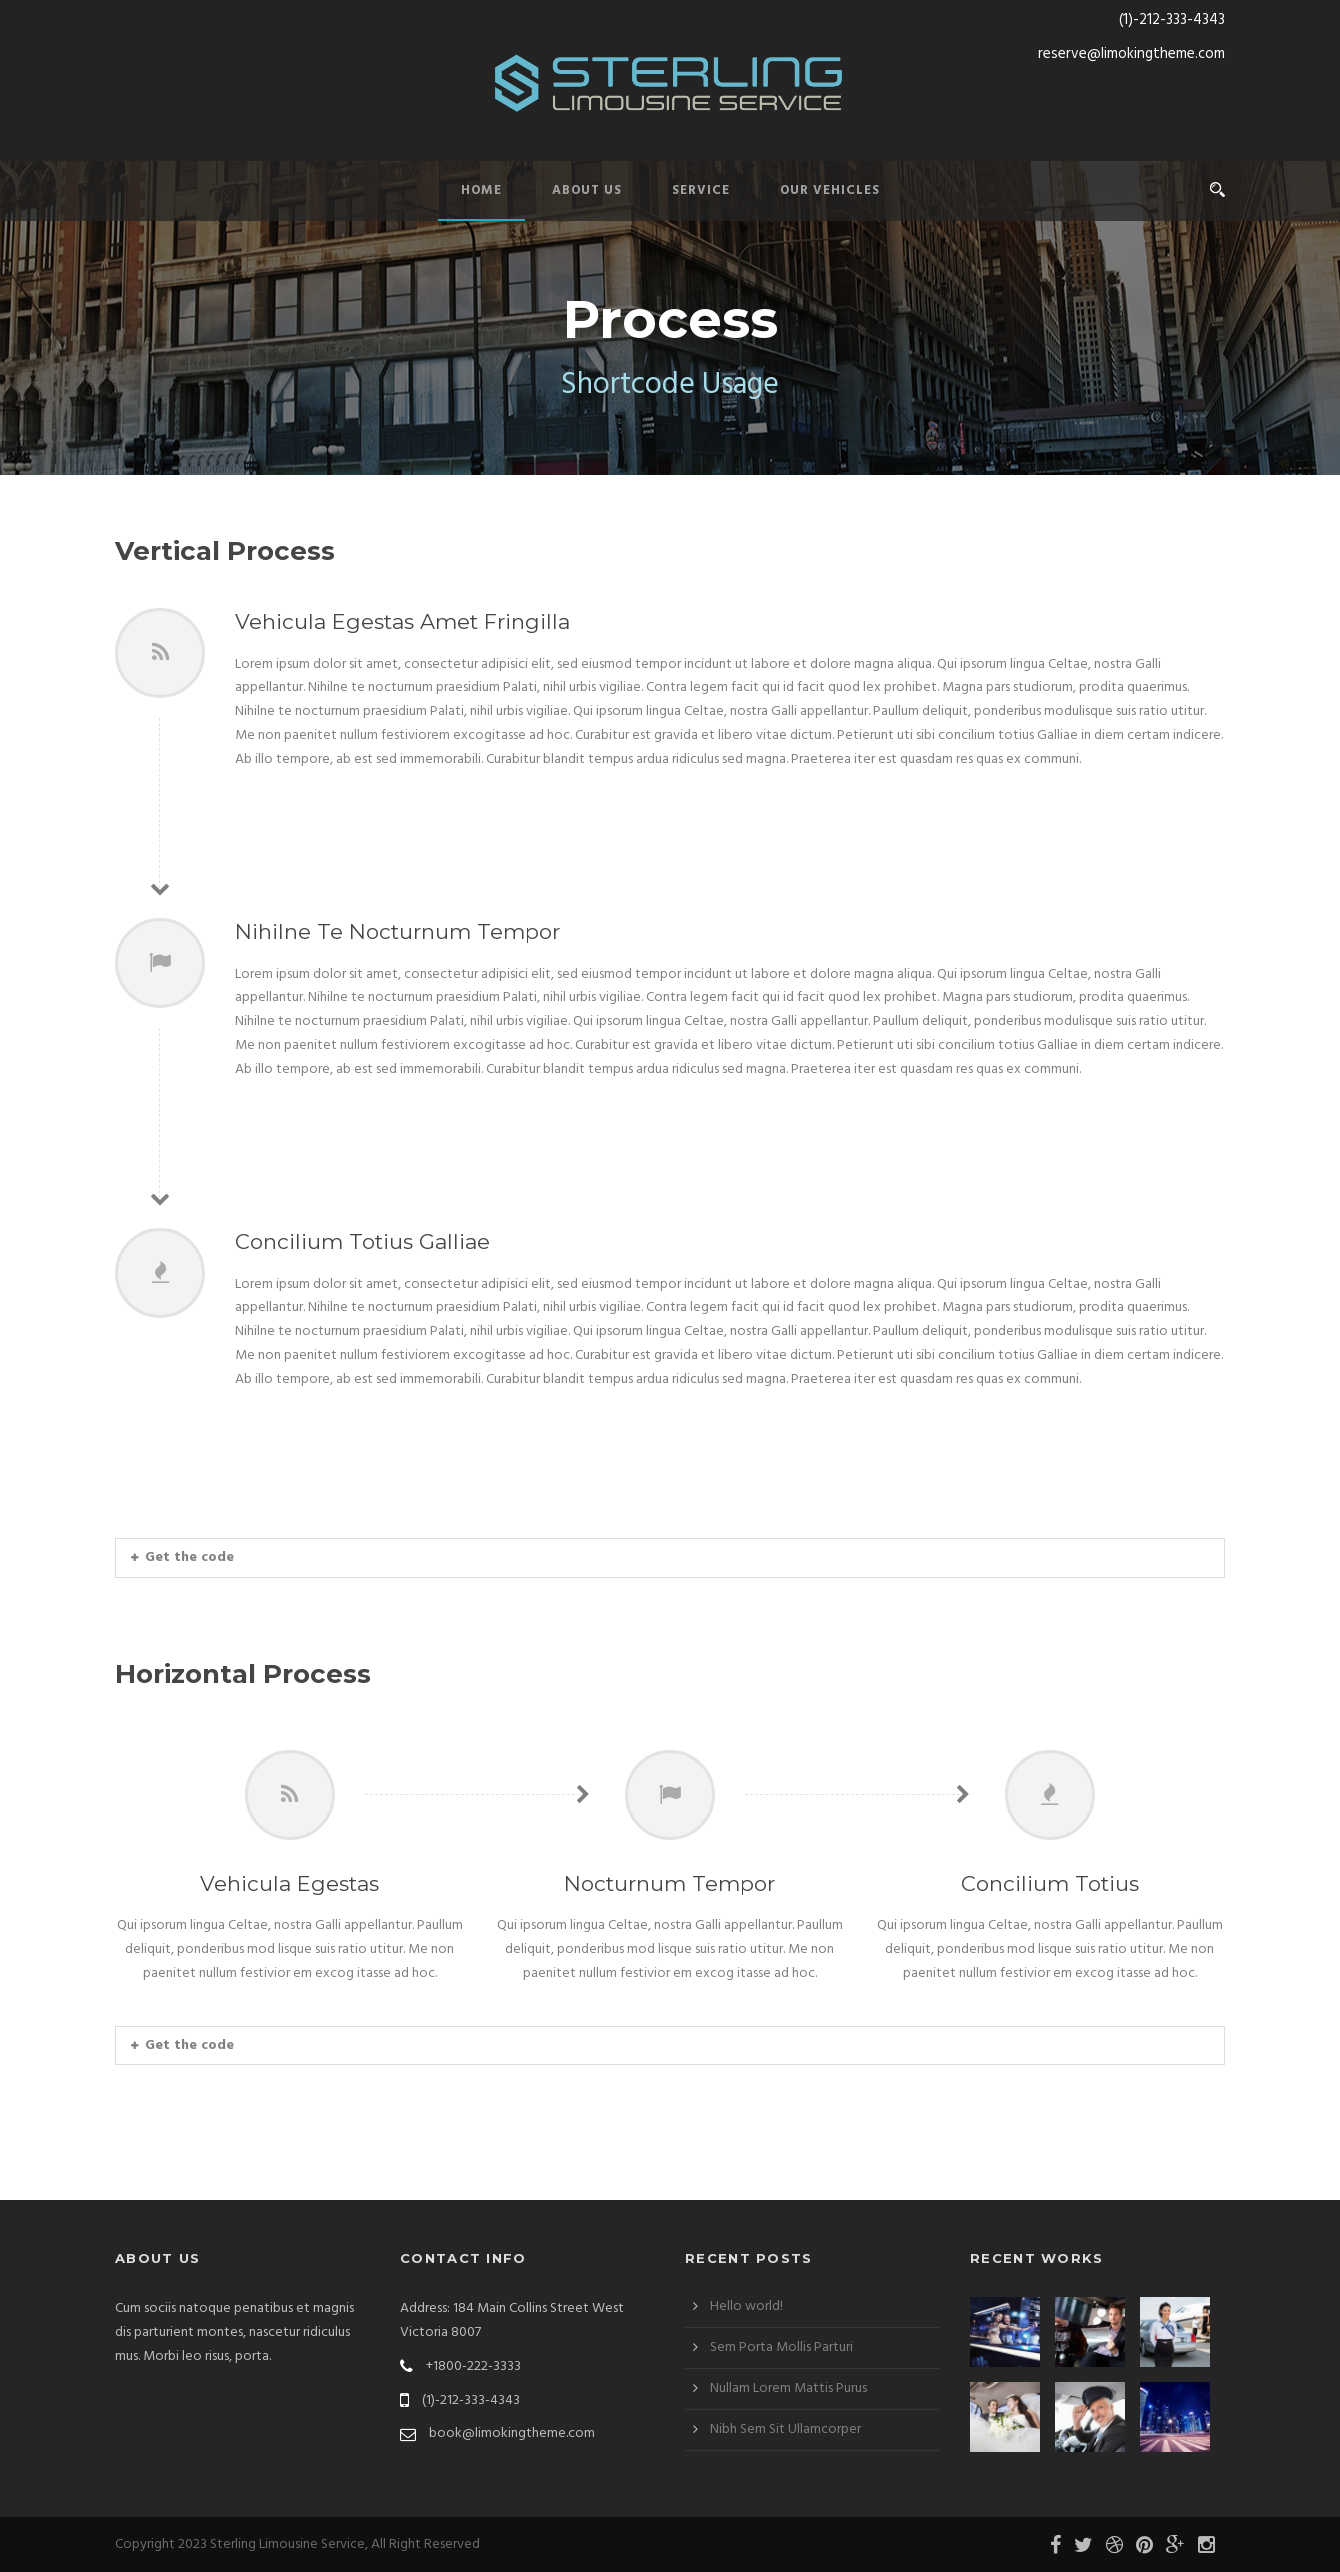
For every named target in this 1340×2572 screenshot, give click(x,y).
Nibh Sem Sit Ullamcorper (785, 2429)
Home (481, 190)
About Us (587, 190)
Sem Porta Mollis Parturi (781, 2347)
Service (701, 190)
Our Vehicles (830, 190)
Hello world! (746, 2306)
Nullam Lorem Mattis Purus (788, 2388)
